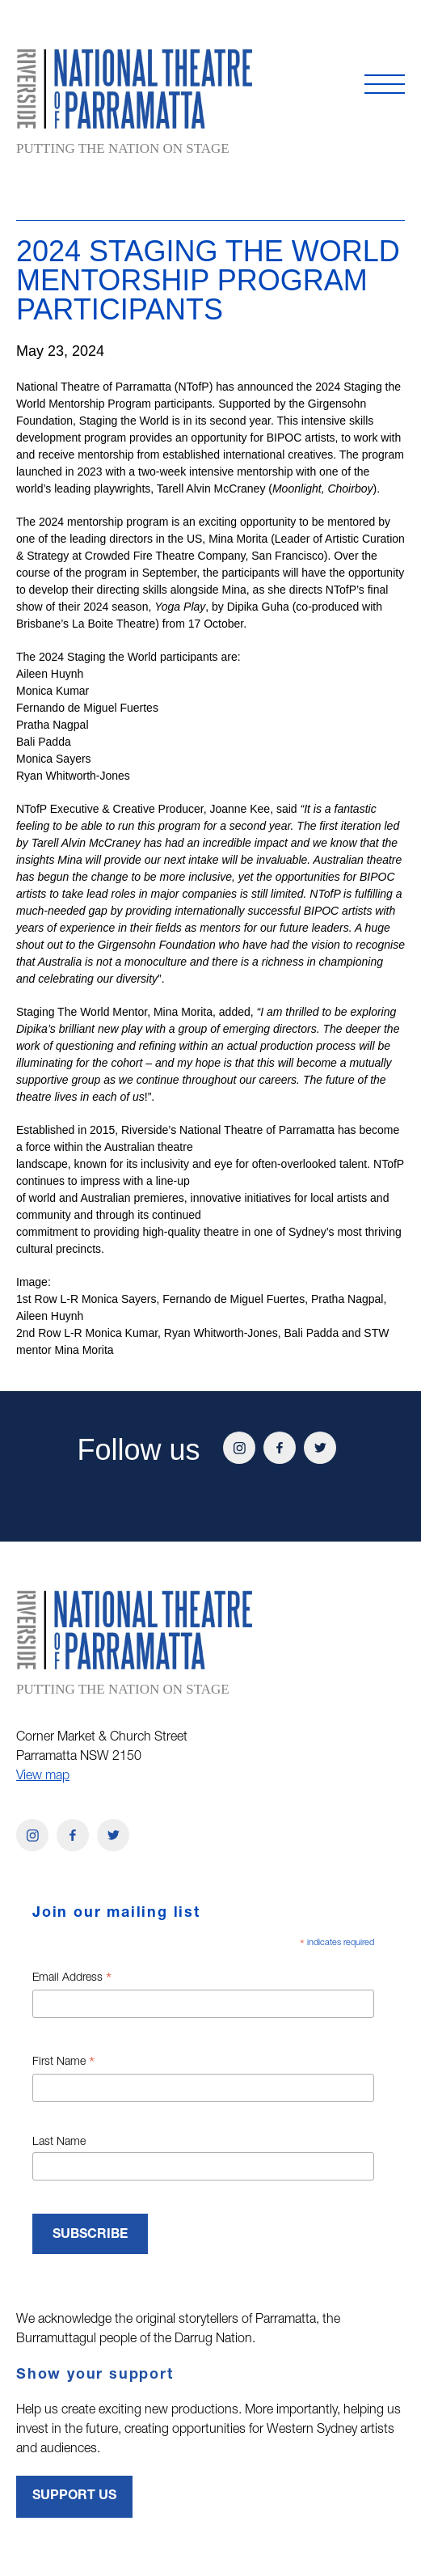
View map (42, 1776)
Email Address (72, 1980)
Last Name (59, 2142)
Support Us (74, 2496)
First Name (63, 2064)
